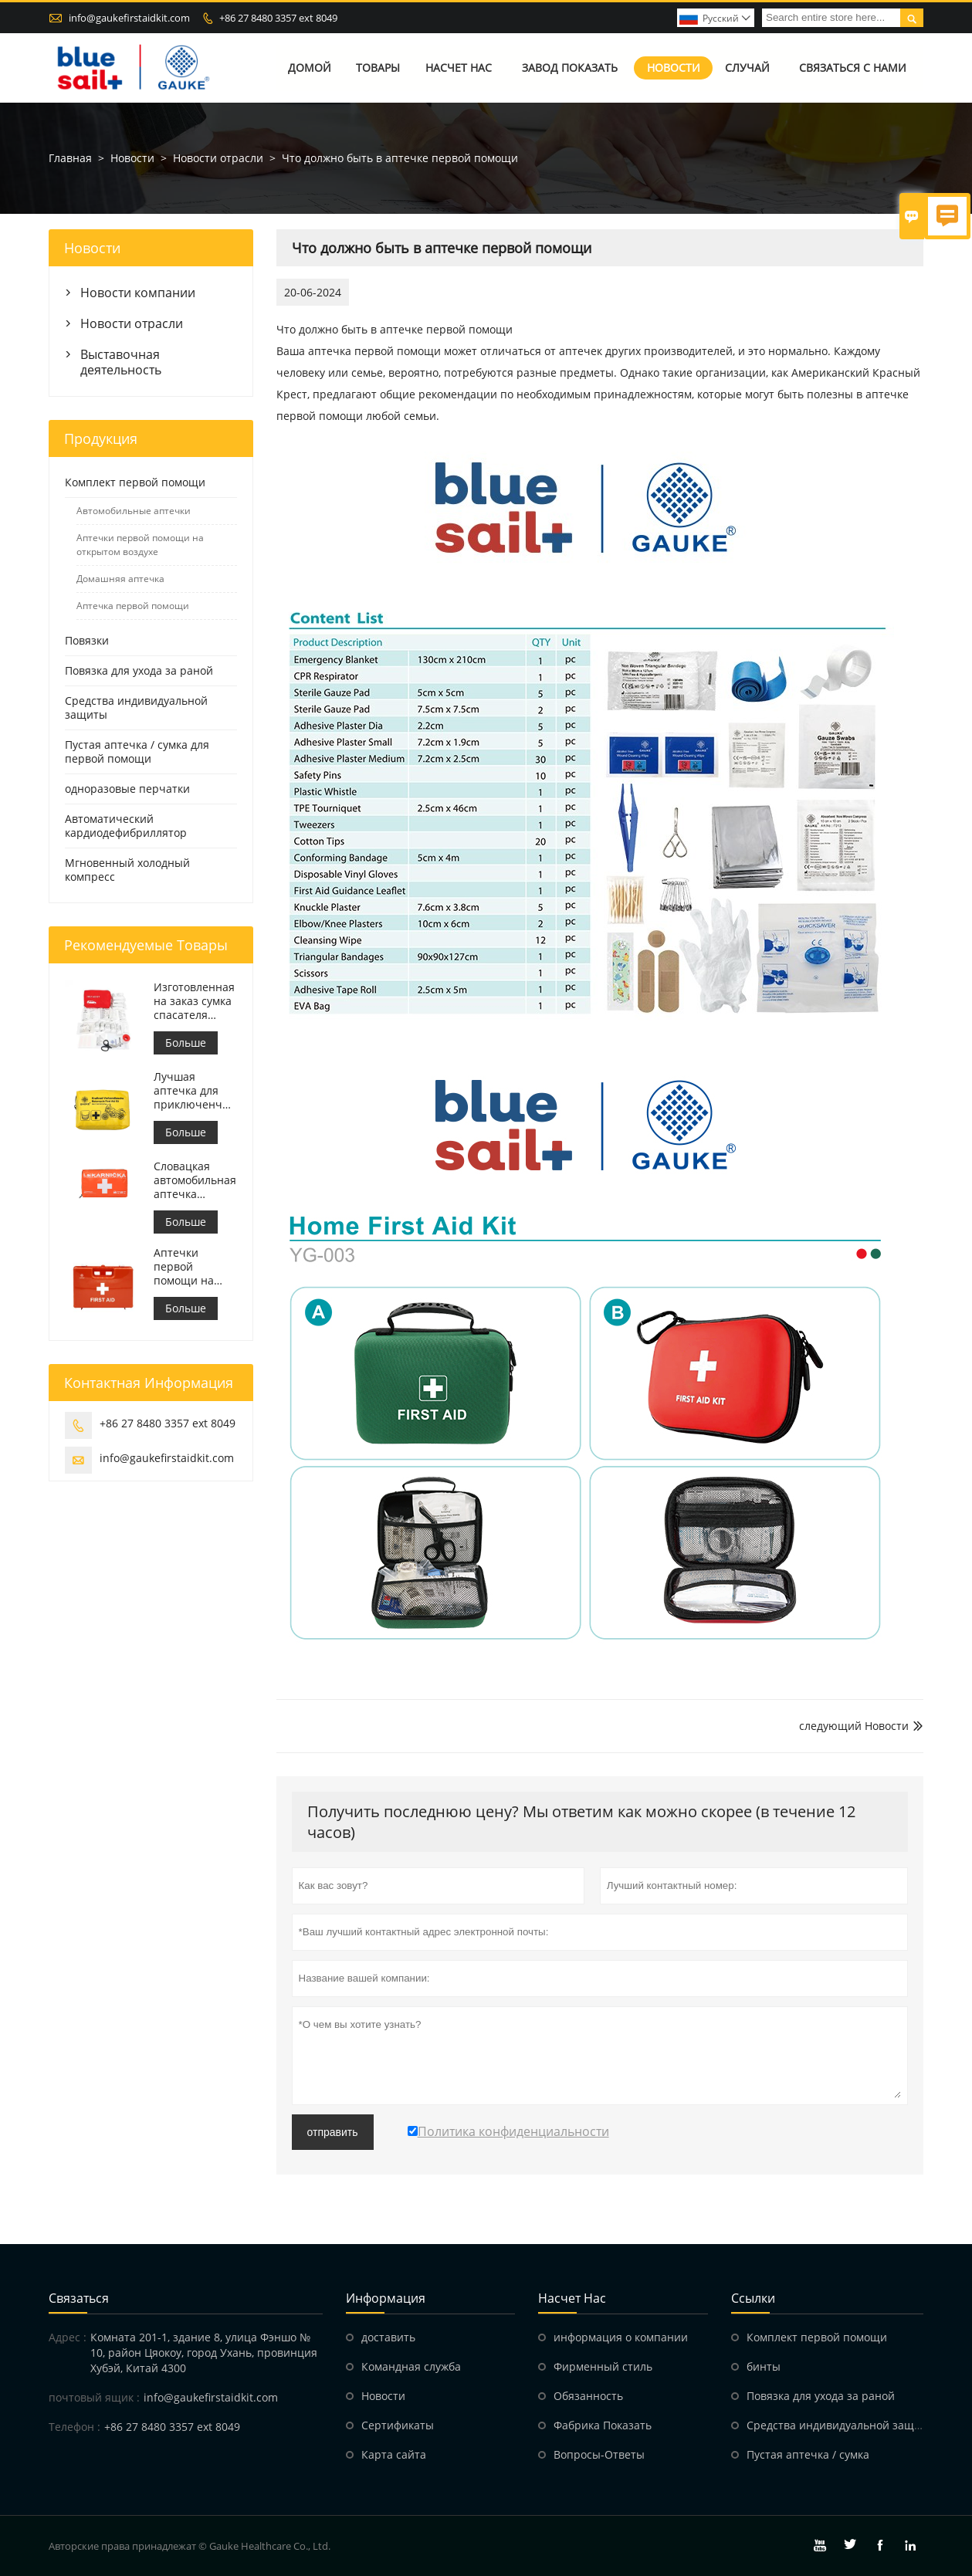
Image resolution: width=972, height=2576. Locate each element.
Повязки (87, 640)
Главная (70, 158)
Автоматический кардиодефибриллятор (126, 825)
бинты (764, 2366)
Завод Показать (570, 67)
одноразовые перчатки (127, 788)
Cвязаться (79, 2298)
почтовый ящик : (94, 2397)
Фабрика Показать (603, 2425)
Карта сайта (393, 2454)
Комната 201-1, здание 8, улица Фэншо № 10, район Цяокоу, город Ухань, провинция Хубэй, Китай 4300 (203, 2352)
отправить (332, 2132)
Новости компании (137, 292)
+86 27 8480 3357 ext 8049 (278, 18)
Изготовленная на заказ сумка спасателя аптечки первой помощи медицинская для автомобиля (194, 1001)
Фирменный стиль (603, 2366)
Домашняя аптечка (120, 578)
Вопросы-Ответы (599, 2454)
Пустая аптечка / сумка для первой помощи (137, 751)
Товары (378, 67)
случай (747, 67)
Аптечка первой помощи (132, 605)
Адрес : (67, 2337)
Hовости (383, 2395)
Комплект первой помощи (135, 482)
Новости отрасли (218, 158)
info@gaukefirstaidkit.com (129, 18)
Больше (185, 1042)
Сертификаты (397, 2425)
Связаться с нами (852, 67)
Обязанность (588, 2395)
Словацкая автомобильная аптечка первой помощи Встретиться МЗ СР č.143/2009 (195, 1180)
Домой (309, 67)
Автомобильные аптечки (133, 510)
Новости (673, 67)
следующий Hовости (854, 1725)
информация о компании (621, 2337)
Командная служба (411, 2366)
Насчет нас (458, 67)
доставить (388, 2337)
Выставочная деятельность (120, 362)
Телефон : (74, 2426)
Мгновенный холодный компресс (127, 869)
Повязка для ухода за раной (139, 670)
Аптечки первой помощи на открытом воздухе (140, 544)
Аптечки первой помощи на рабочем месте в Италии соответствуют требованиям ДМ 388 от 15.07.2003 (194, 1267)
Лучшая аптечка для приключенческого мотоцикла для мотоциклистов (195, 1091)
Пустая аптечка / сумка (808, 2454)
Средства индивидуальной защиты (136, 707)
